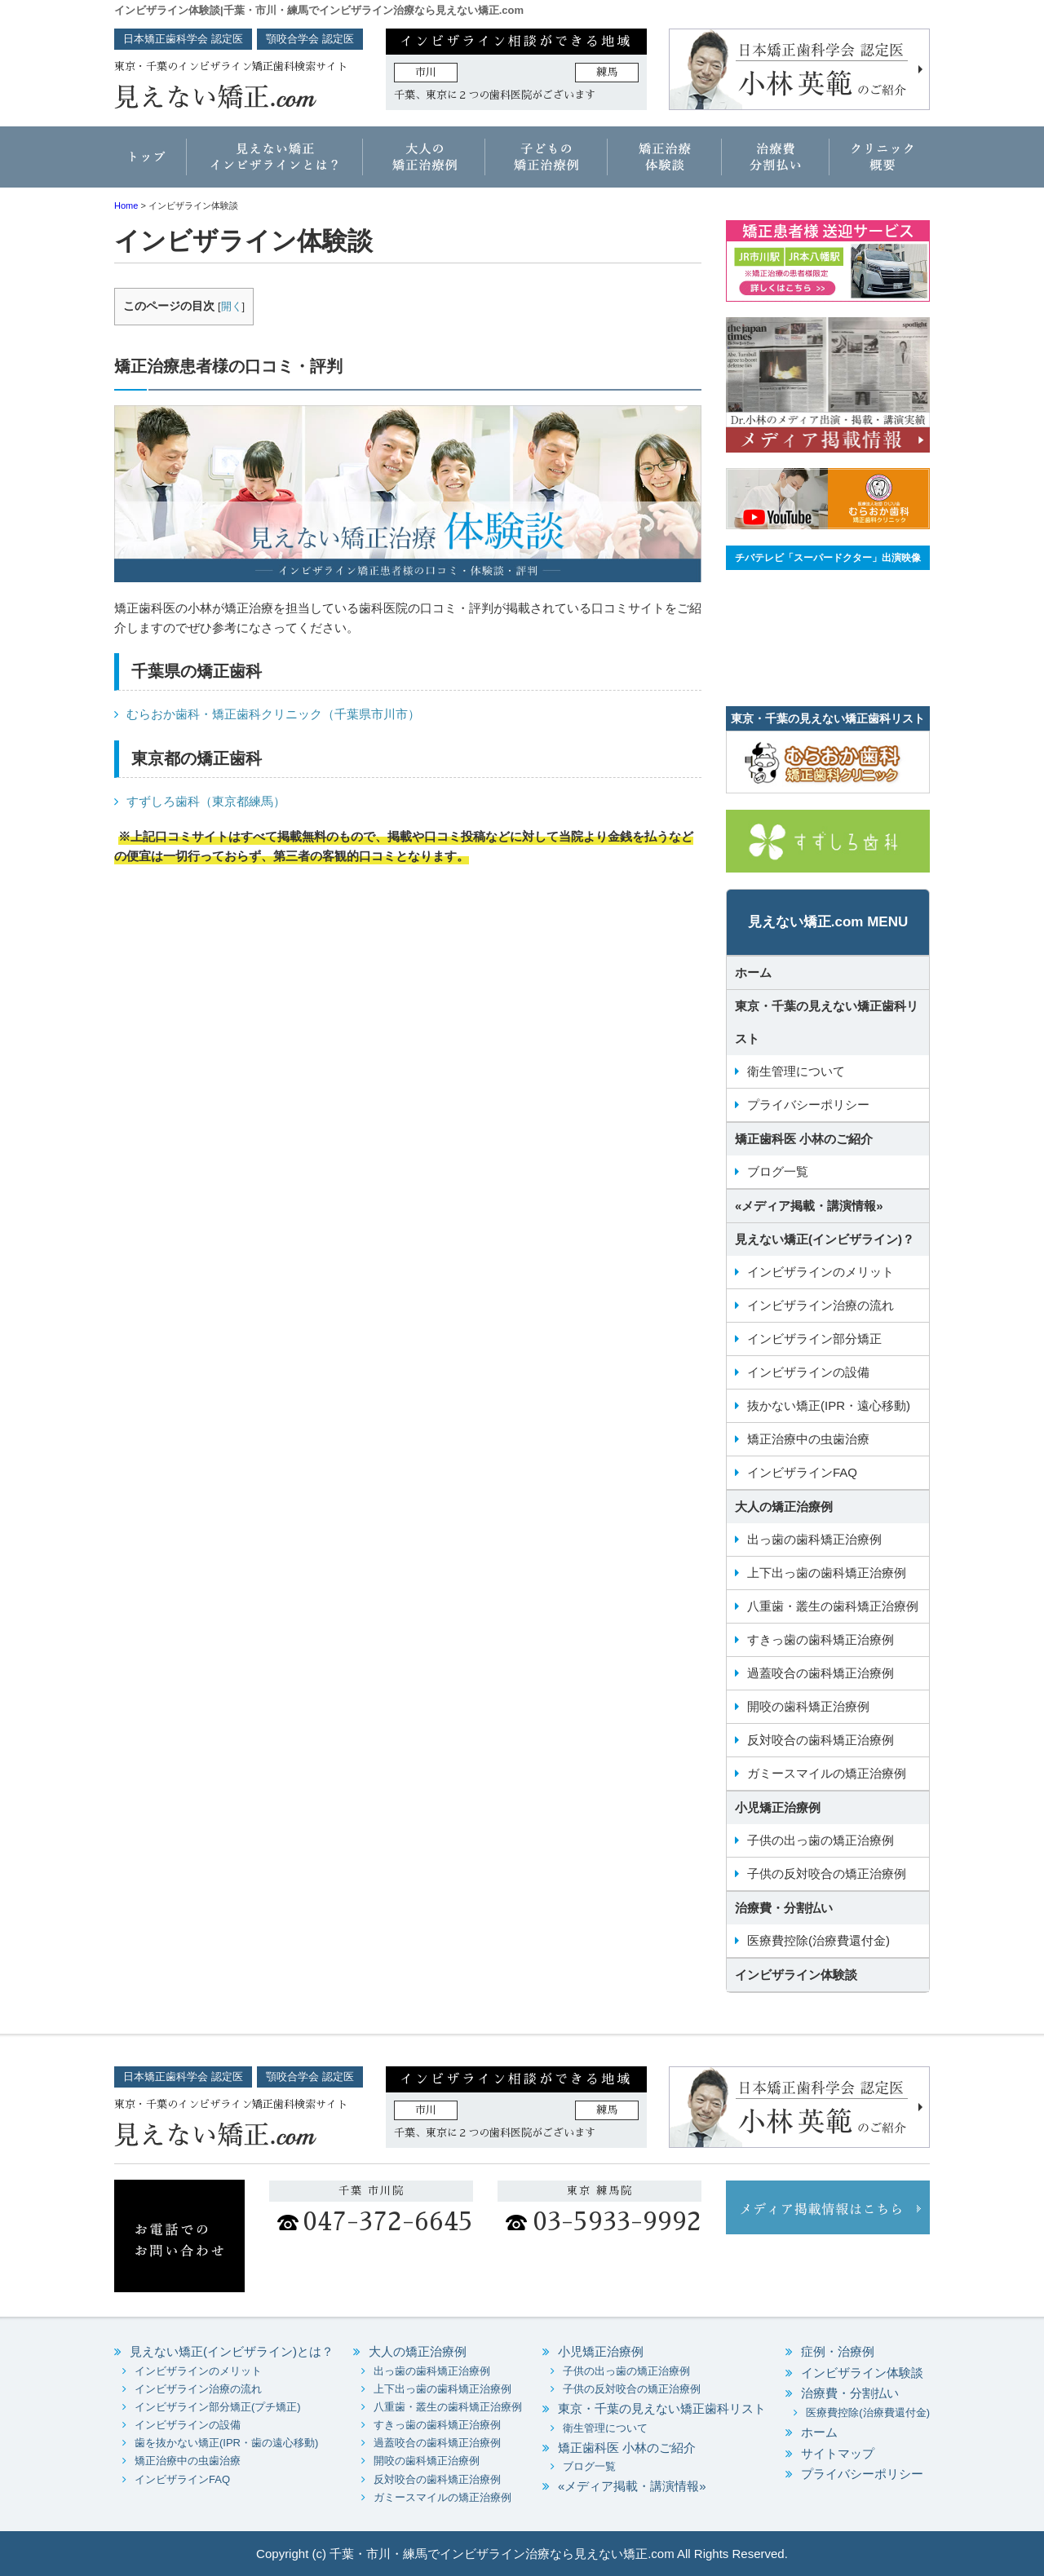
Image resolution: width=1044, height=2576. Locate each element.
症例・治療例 (837, 2351)
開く (231, 306)
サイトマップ (837, 2453)
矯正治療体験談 (665, 163)
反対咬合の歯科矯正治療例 (820, 1740)
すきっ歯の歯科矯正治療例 (820, 1639)
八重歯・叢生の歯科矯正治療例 (832, 1606)
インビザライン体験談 (796, 1975)
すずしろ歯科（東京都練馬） (205, 801)
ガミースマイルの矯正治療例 (826, 1773)
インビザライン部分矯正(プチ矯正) (218, 2407)
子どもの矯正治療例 (546, 163)
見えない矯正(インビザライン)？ (824, 1239)
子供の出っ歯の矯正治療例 (820, 1840)
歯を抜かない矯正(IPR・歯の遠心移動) (226, 2443)
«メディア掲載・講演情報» (809, 1206)
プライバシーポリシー (808, 1104)
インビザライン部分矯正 (814, 1338)
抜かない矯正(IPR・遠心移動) (828, 1405)
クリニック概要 (879, 163)
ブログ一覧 (777, 1171)
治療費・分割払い (775, 163)
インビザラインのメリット (820, 1272)
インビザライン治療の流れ (820, 1305)
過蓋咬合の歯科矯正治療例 (820, 1673)
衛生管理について (796, 1071)
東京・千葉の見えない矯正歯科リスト (826, 1022)
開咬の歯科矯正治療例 (808, 1706)
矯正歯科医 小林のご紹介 (804, 1139)
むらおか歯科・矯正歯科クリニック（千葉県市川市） (273, 714)
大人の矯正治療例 (424, 163)
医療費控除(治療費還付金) (818, 1940)
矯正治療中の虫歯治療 (808, 1439)
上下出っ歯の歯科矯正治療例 (826, 1573)
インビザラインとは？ (275, 163)
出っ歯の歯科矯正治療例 (814, 1539)
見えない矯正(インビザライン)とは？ (232, 2351)
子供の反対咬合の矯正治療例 (826, 1873)
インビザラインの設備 (808, 1372)
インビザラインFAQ (802, 1472)
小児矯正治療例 (778, 1807)
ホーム (151, 163)
